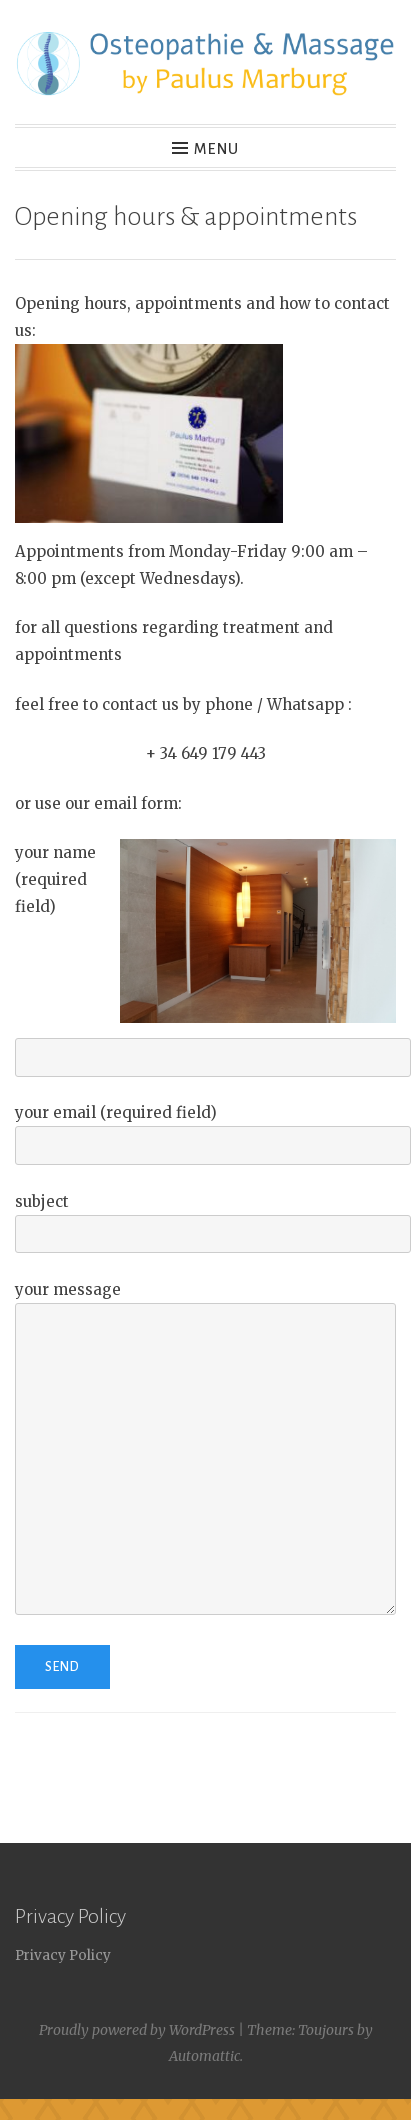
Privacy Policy (63, 1955)
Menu (216, 149)
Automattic (204, 2056)
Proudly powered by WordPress (137, 2030)
